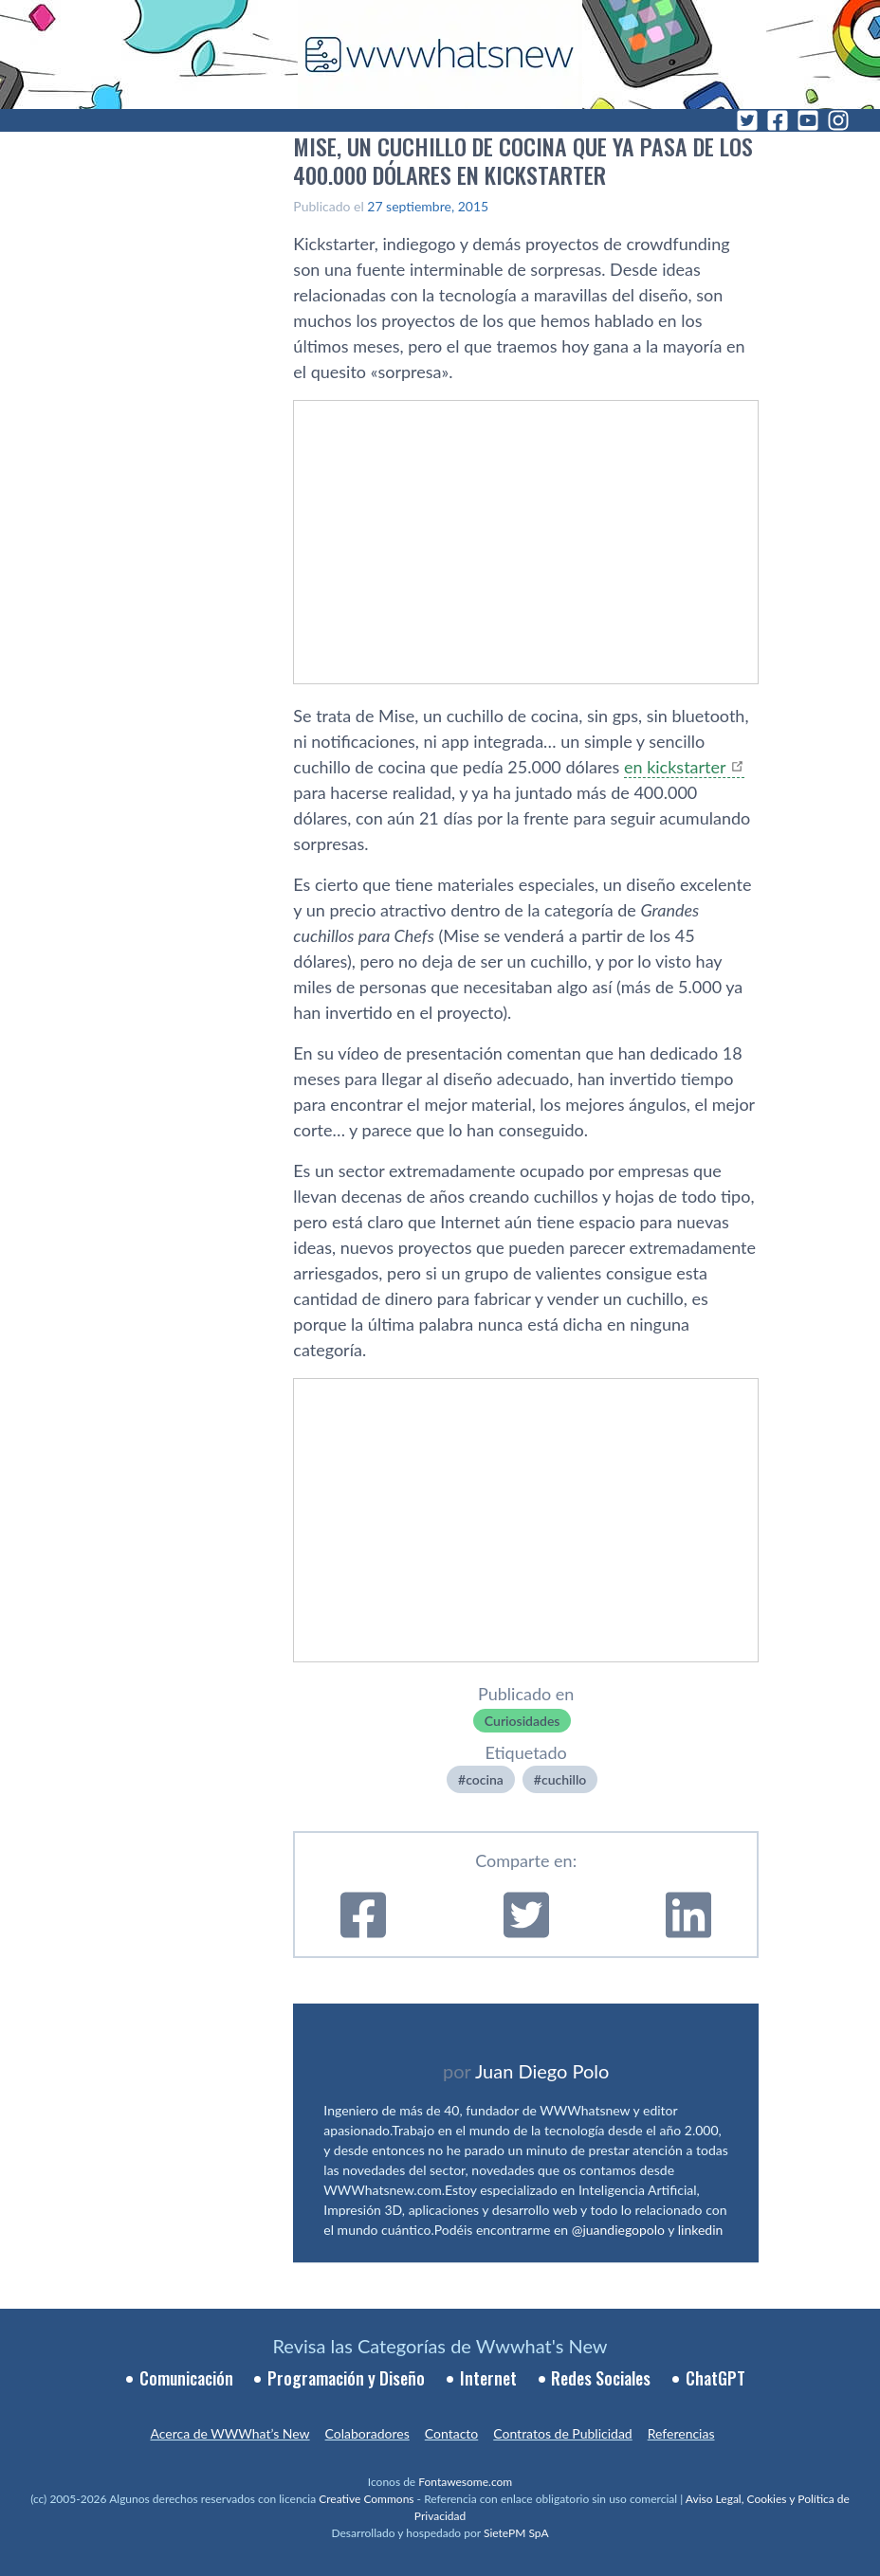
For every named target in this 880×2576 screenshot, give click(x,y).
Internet (488, 2378)
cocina (485, 1779)
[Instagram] (838, 120)
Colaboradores (367, 2433)
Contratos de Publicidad (562, 2433)
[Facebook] (777, 120)
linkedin (701, 2230)
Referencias (681, 2433)
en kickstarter (675, 766)
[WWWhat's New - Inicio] (440, 54)
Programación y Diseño (346, 2378)
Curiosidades (522, 1721)
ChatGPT (715, 2378)
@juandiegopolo (618, 2230)
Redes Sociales (601, 2378)
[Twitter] (747, 120)
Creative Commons (366, 2499)
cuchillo (563, 1779)
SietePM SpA (516, 2533)
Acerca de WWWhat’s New (229, 2433)
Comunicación (186, 2378)
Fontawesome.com (465, 2482)
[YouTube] (808, 120)
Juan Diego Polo (542, 2070)
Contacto (451, 2433)
